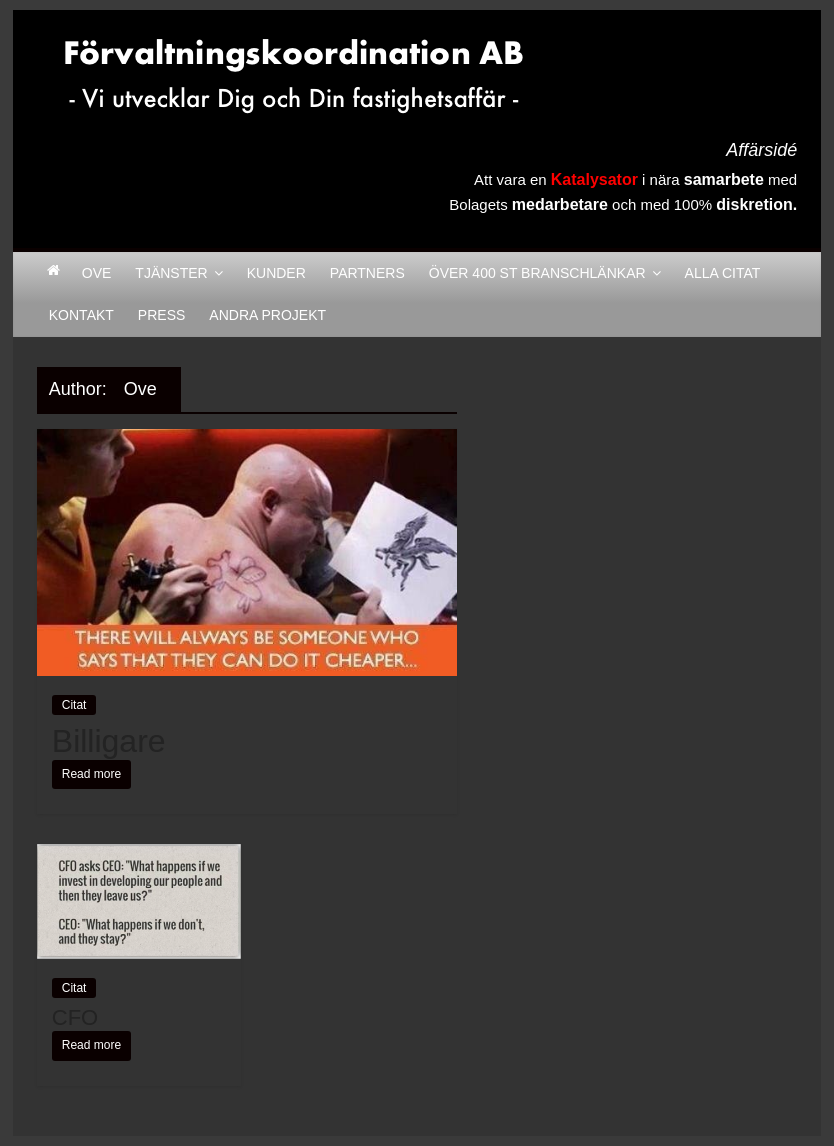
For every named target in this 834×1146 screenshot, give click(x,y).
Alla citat (723, 273)
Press (161, 315)
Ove (97, 273)
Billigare (109, 741)
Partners (367, 273)
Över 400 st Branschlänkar (537, 273)
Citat (74, 705)
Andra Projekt (267, 315)
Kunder (276, 273)
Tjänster (171, 273)
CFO (75, 1017)
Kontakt (81, 315)
